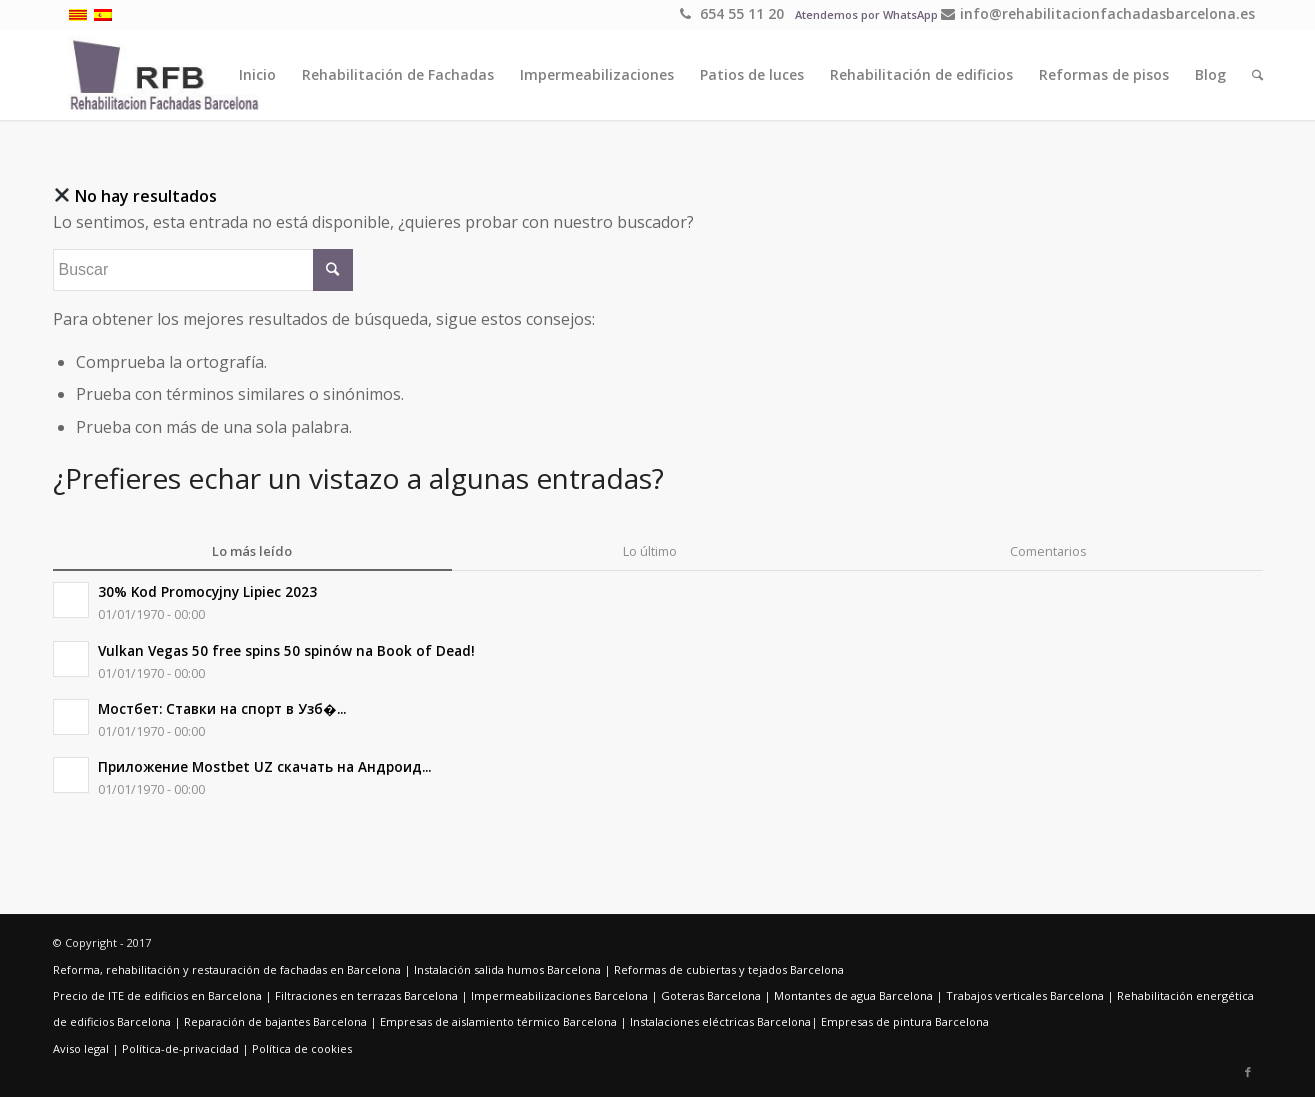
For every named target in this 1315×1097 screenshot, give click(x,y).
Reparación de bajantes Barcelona (275, 1021)
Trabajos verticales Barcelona (1025, 995)
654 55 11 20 (732, 13)
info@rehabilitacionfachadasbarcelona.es (1098, 13)
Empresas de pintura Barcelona (905, 1021)
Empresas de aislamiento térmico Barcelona (498, 1021)
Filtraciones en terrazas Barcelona (366, 995)
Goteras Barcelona (711, 995)
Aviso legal (81, 1048)
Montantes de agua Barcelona (853, 995)
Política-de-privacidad (180, 1048)
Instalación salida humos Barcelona (507, 969)
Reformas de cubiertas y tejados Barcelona (729, 969)
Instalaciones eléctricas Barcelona (720, 1021)
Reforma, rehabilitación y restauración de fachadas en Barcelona (227, 969)
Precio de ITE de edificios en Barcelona (157, 995)
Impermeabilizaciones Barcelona (559, 995)
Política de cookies (302, 1048)
